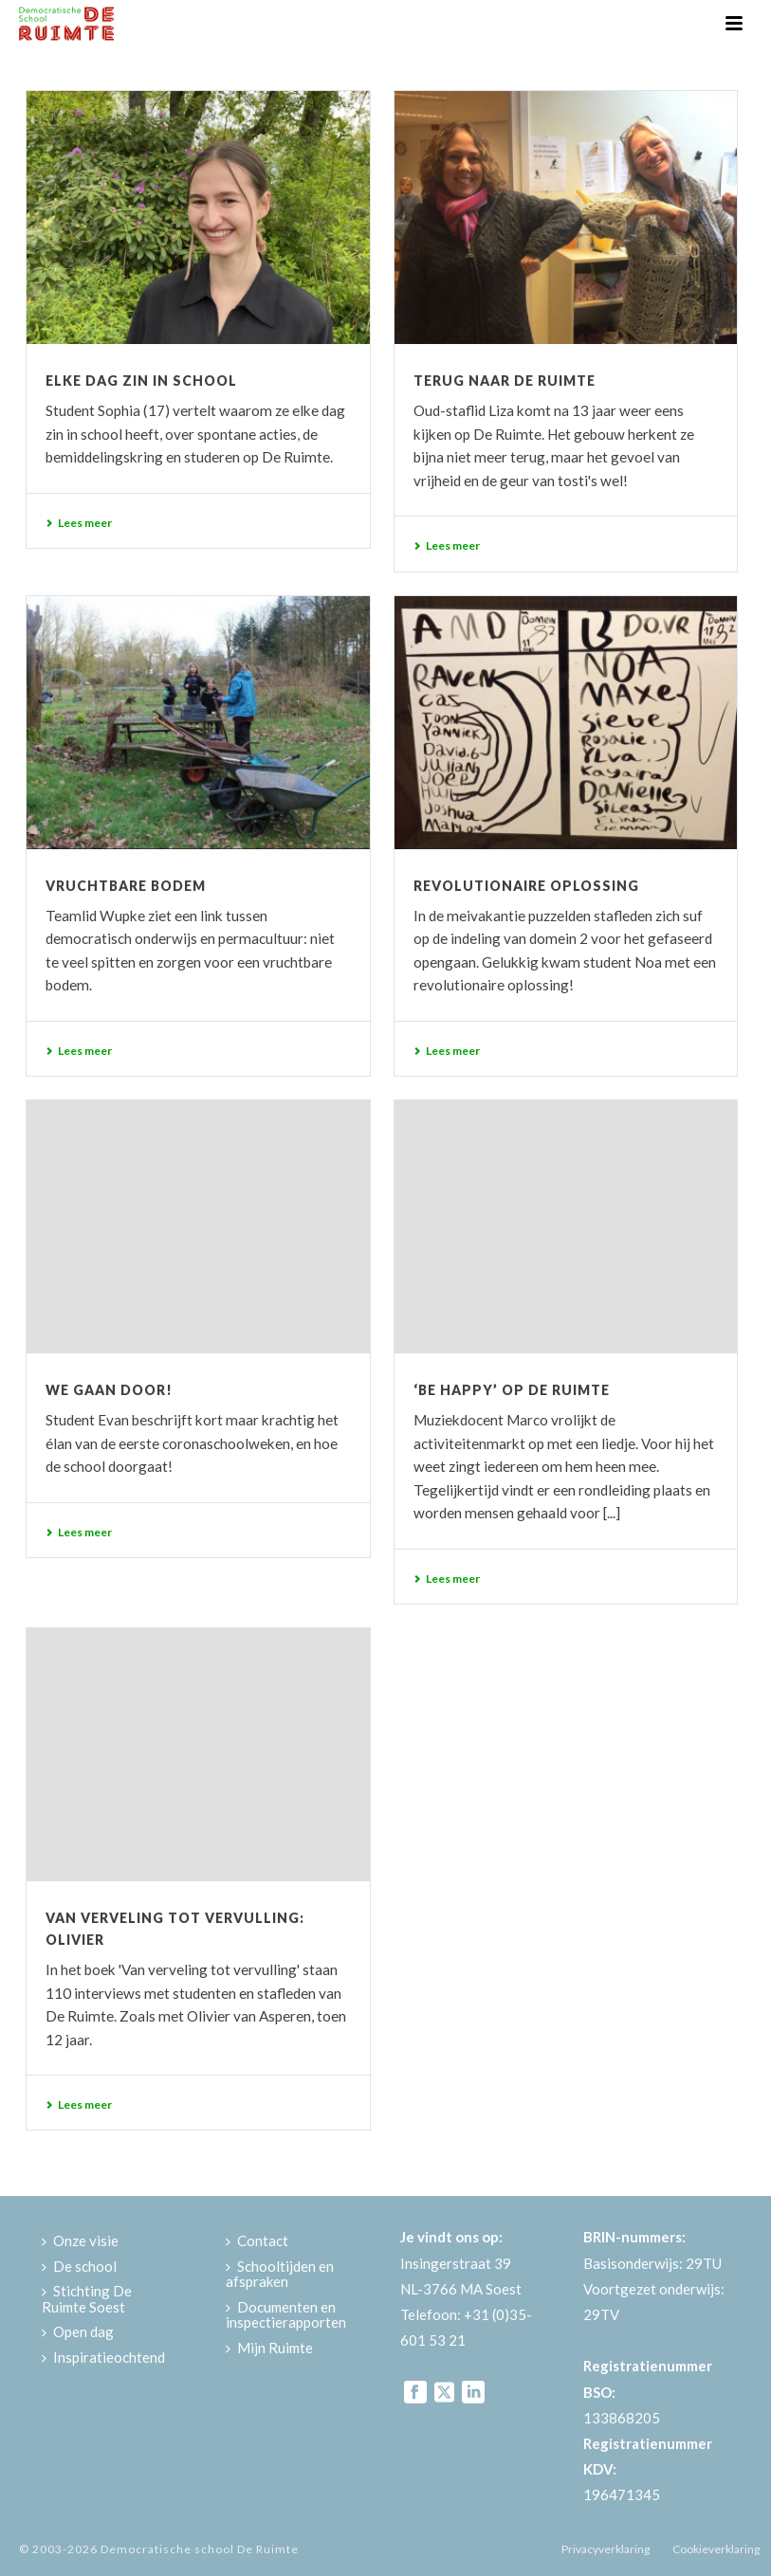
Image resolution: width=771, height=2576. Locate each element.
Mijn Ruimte (269, 2347)
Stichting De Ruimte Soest (87, 2298)
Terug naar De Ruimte (504, 380)
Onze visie (80, 2240)
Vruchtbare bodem (126, 886)
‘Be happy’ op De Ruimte (511, 1390)
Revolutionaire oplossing (526, 886)
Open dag (78, 2331)
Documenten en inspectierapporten (286, 2314)
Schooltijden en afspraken (280, 2274)
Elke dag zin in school (141, 380)
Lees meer (79, 523)
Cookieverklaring (716, 2549)
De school (79, 2266)
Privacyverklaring (605, 2549)
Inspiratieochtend (103, 2357)
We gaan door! (109, 1390)
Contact (257, 2240)
